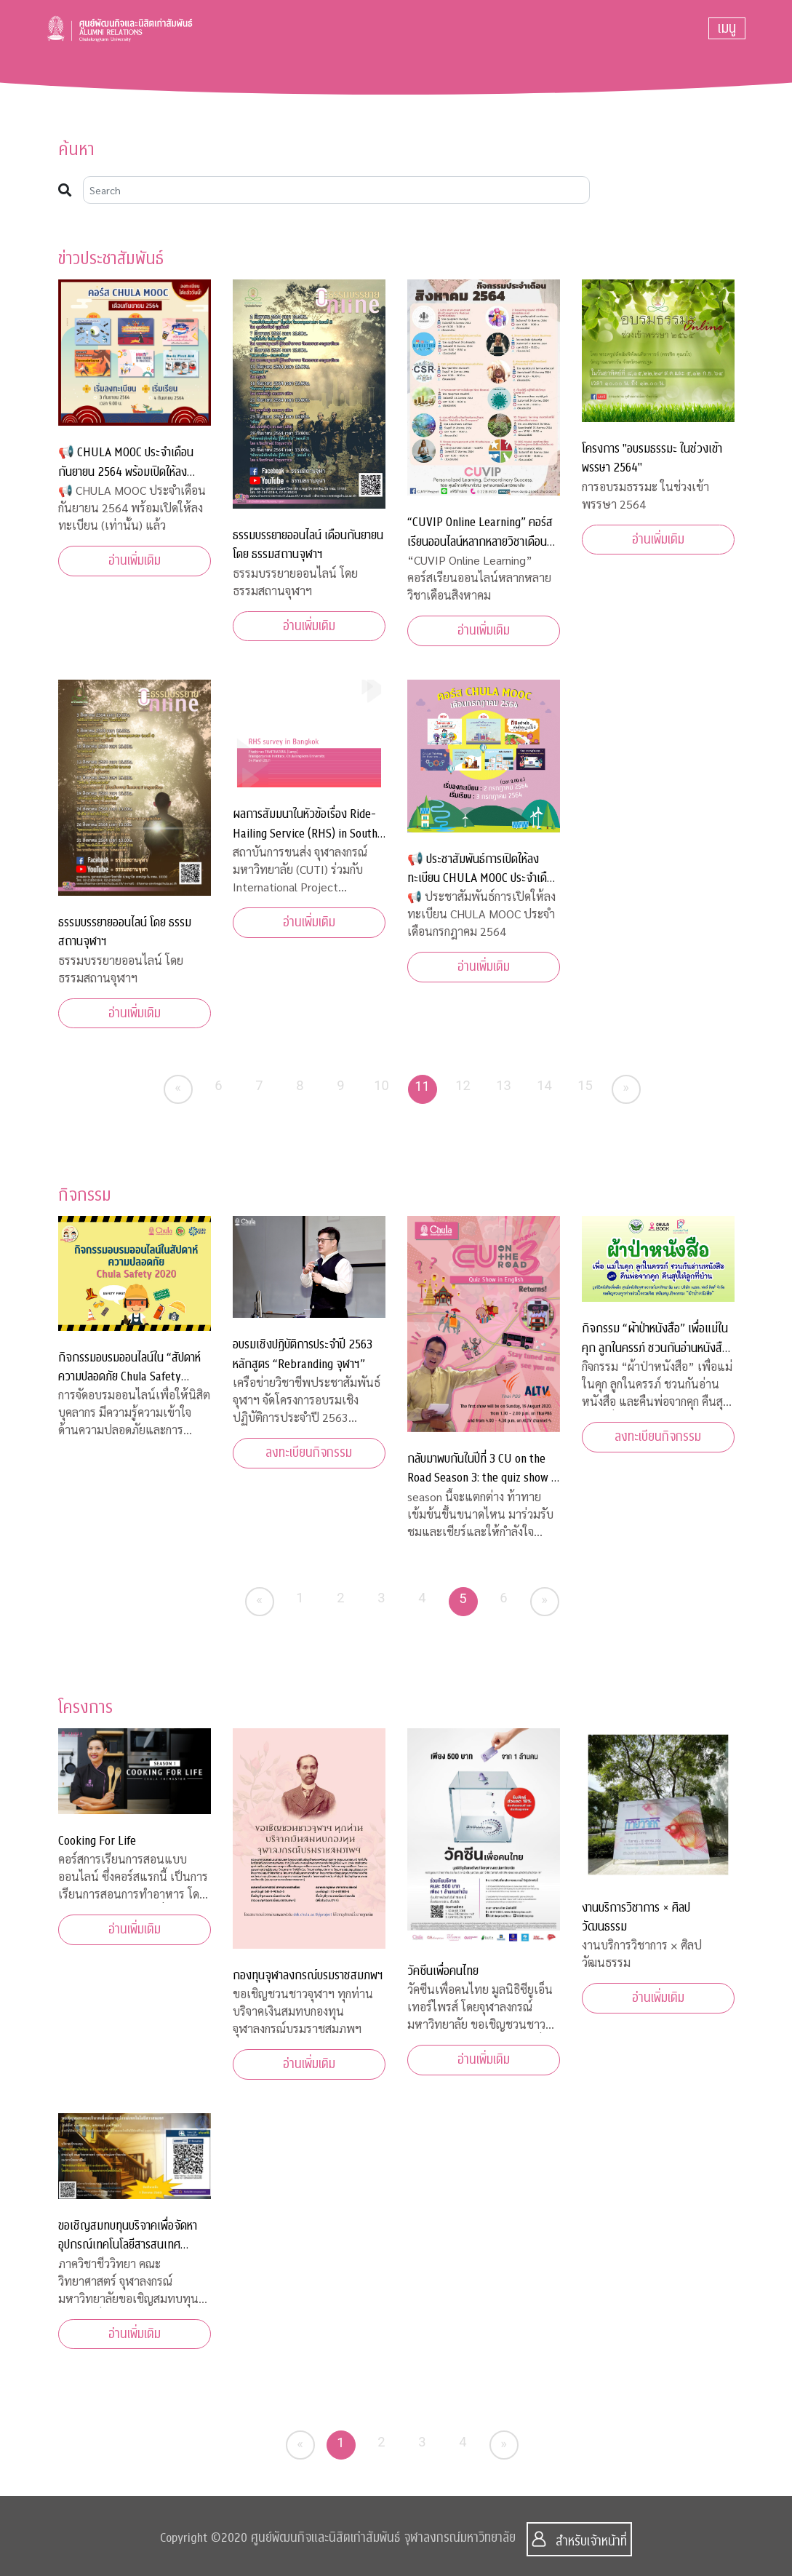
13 (503, 1085)
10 (381, 1085)
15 (585, 1085)
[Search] (337, 190)
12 (463, 1085)
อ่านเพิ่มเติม (134, 561)
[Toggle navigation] (726, 28)
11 (422, 1086)
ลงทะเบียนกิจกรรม (308, 1453)
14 (544, 1085)
